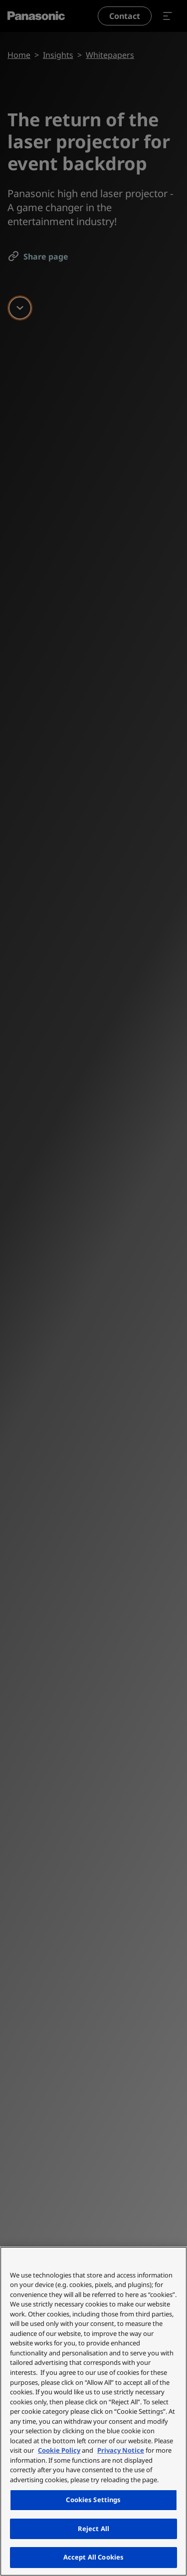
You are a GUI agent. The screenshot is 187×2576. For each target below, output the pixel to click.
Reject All (93, 2528)
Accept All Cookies (93, 2557)
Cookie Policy (59, 2450)
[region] (93, 2411)
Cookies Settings (93, 2499)
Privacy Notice (120, 2450)
